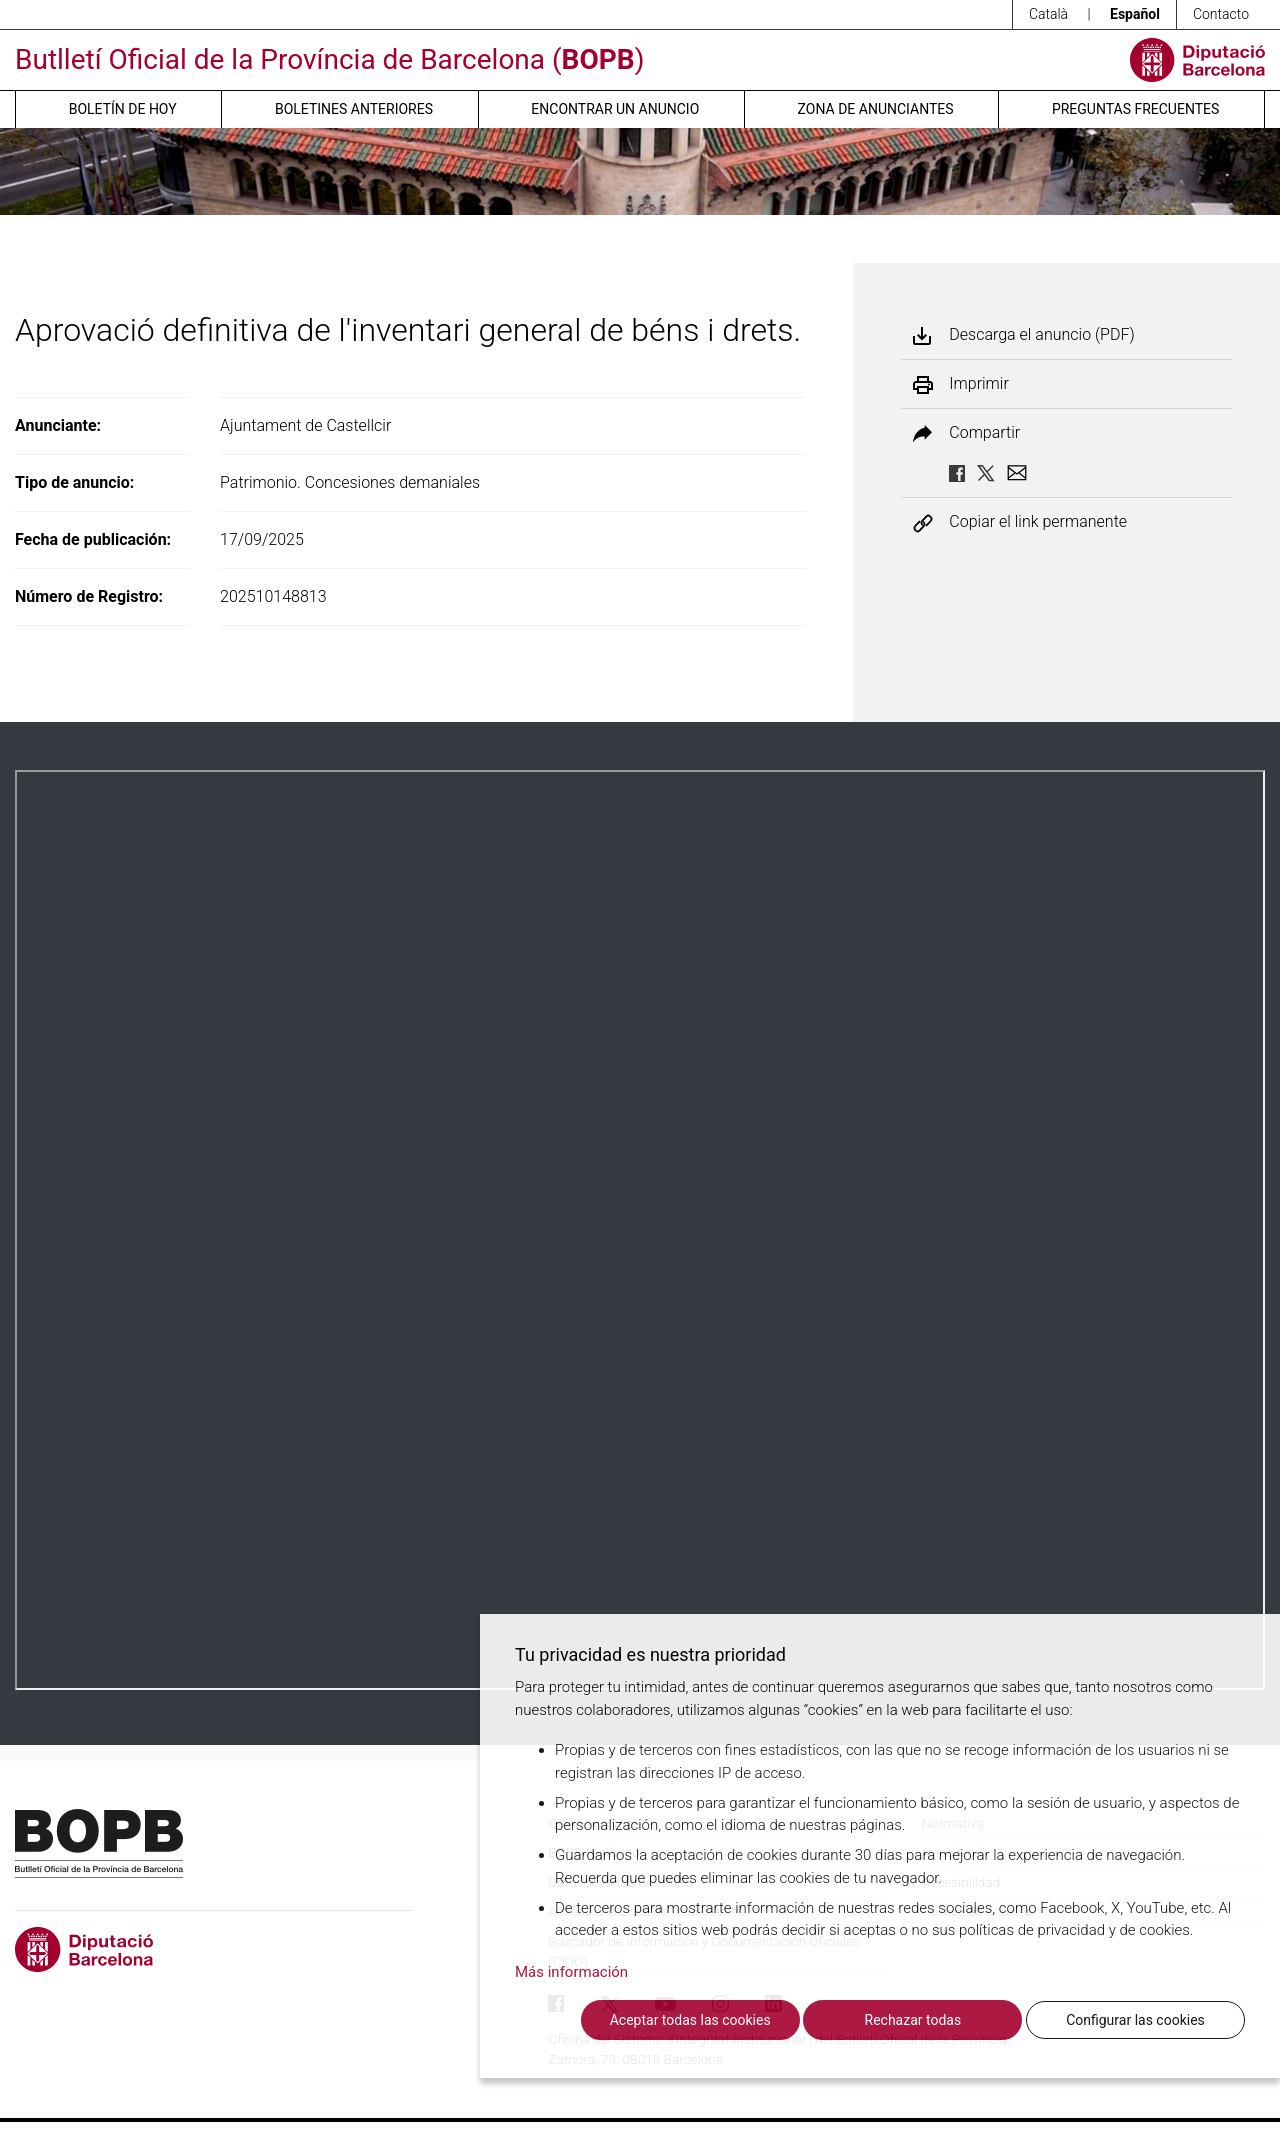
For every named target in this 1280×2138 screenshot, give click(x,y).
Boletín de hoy (123, 109)
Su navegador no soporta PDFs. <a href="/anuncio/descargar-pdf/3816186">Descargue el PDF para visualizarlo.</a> (640, 1230)
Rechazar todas (913, 2020)
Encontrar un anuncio (615, 109)
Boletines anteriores (354, 109)
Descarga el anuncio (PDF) (1041, 335)
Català (1048, 14)
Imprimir (978, 384)
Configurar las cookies (1135, 2020)
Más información (571, 1972)
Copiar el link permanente (1038, 522)
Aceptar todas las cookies (690, 2020)
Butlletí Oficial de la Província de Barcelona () (329, 59)
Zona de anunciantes (876, 109)
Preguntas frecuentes (1135, 109)
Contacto (1221, 14)
